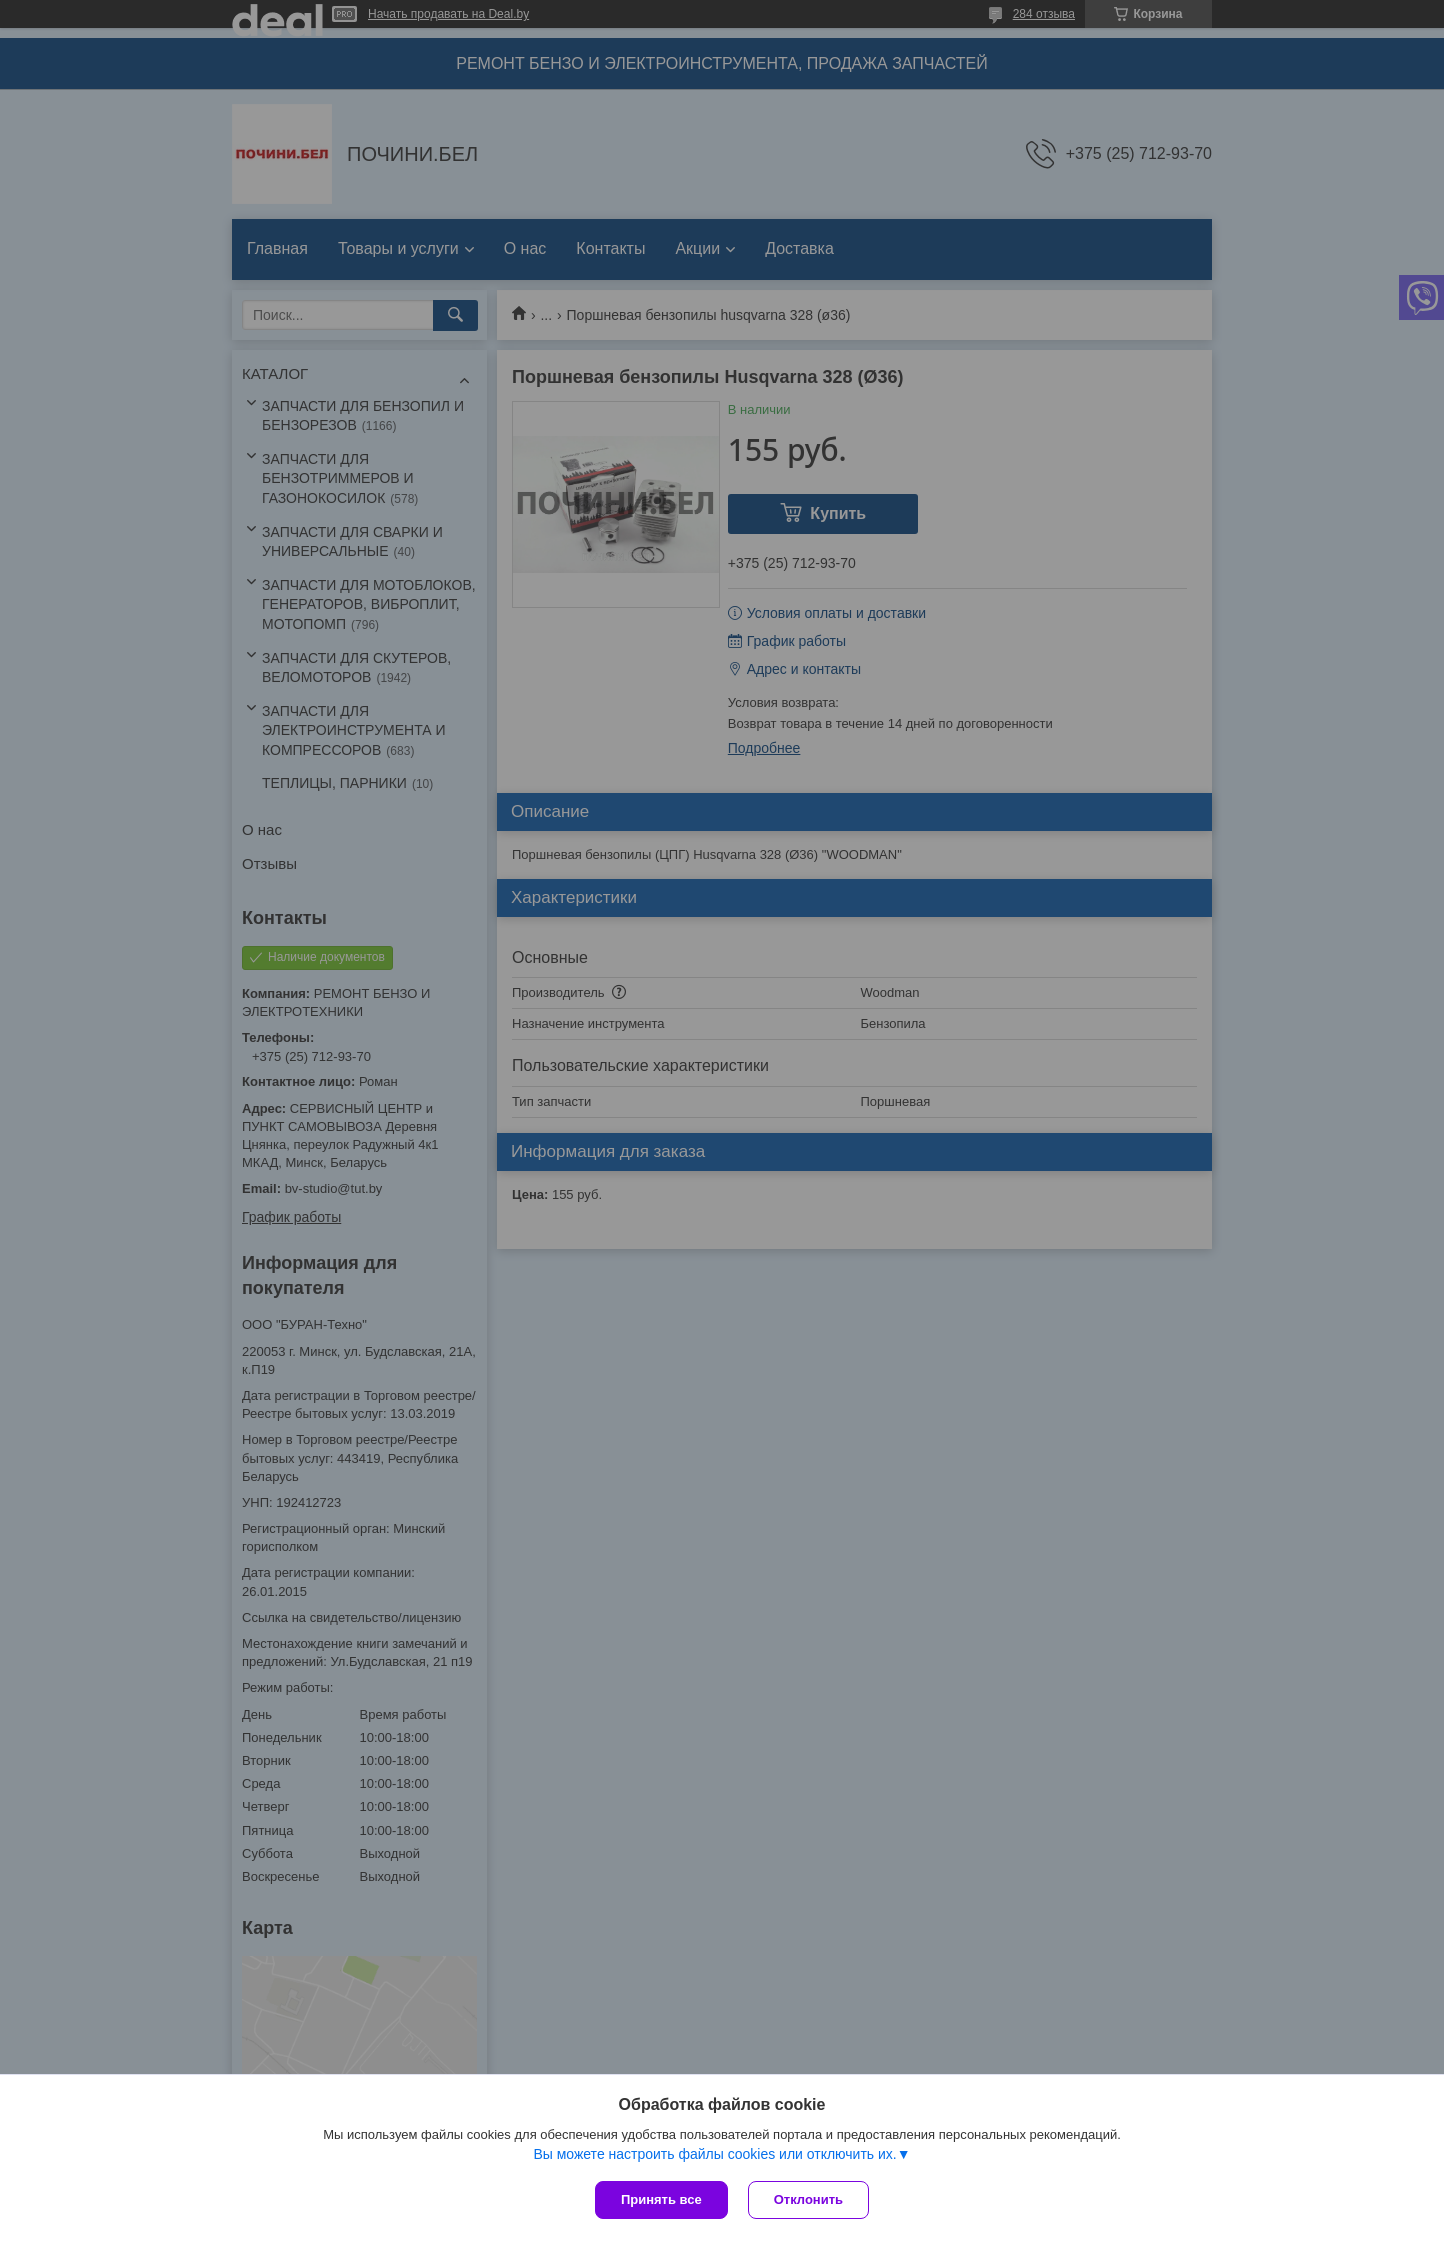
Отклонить (808, 2199)
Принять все (661, 2199)
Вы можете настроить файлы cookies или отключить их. (714, 2154)
